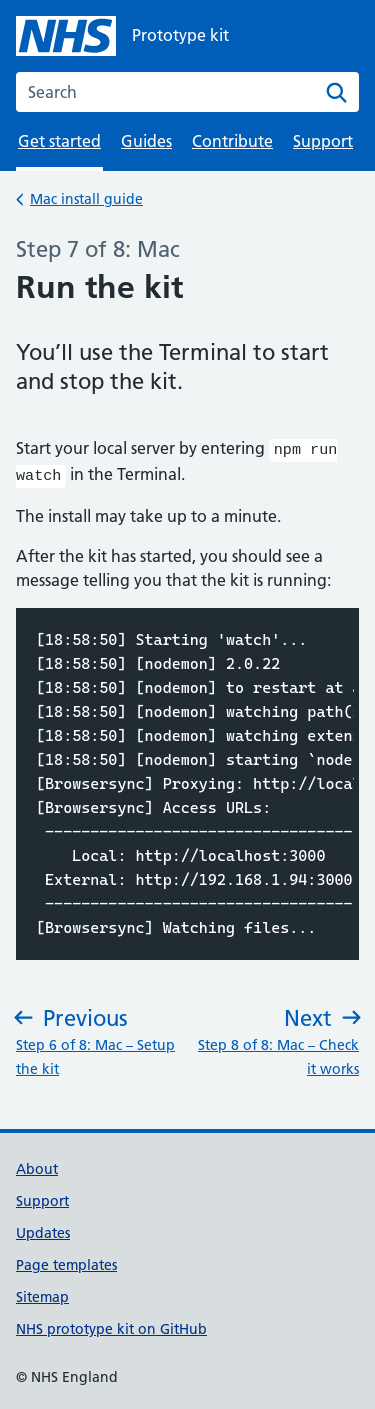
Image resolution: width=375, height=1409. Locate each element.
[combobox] (187, 92)
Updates (43, 1229)
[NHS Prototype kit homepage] (122, 36)
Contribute (232, 141)
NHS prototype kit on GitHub (111, 1325)
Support (323, 141)
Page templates (66, 1261)
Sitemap (42, 1293)
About (37, 1165)
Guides (146, 141)
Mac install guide (86, 197)
